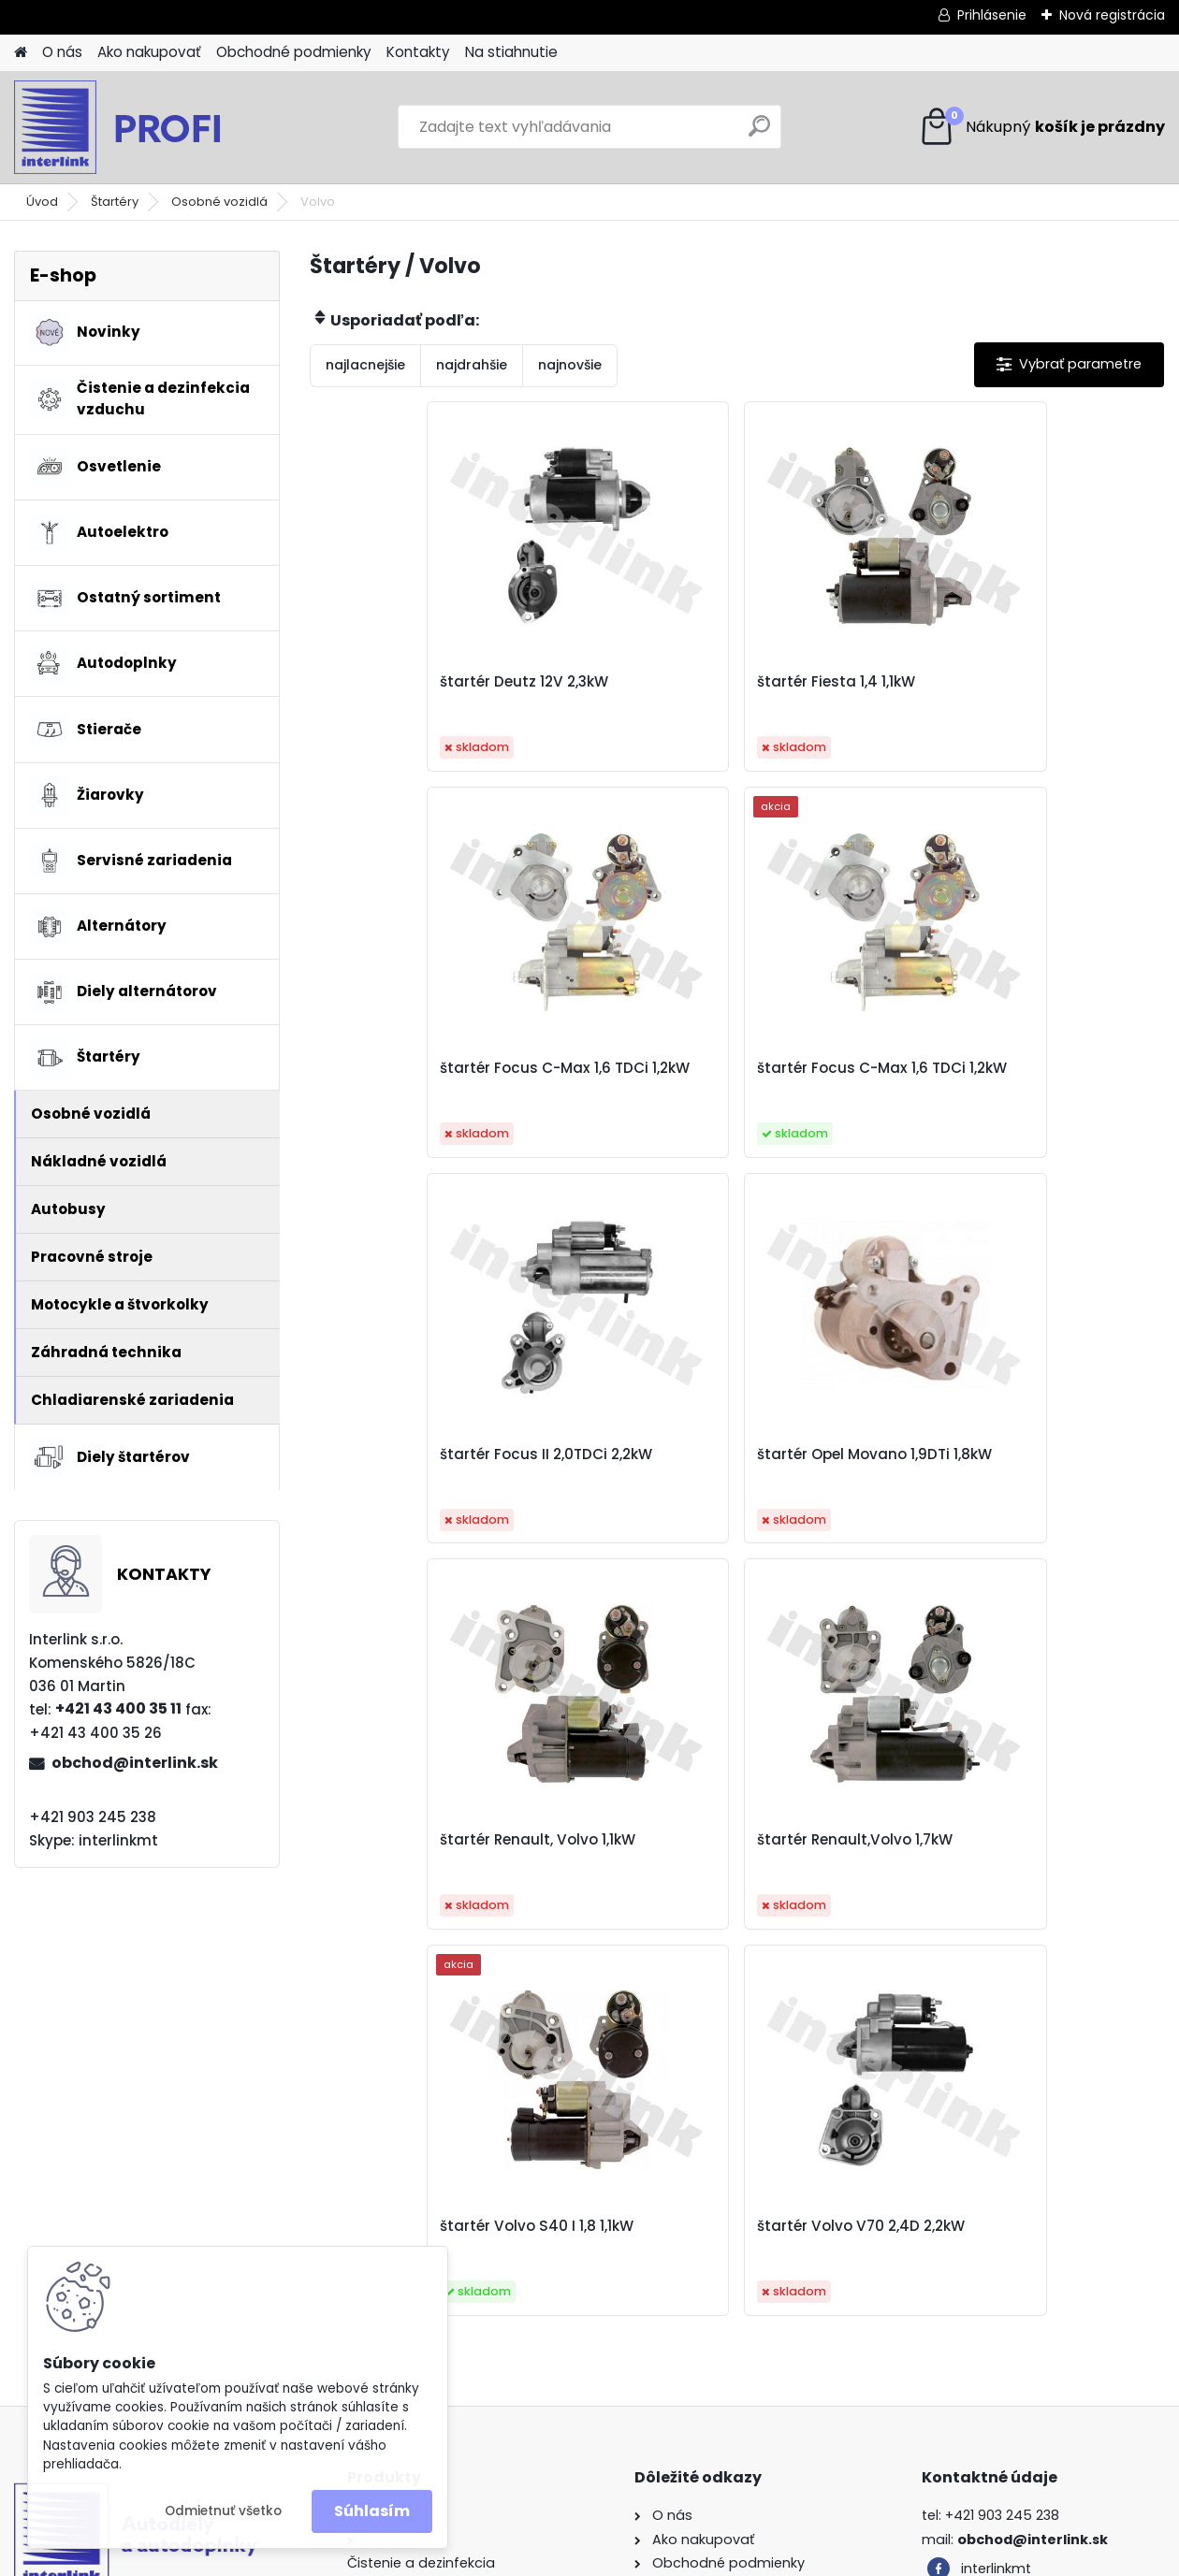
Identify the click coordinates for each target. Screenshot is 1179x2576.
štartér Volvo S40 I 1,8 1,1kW (996, 1454)
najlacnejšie (365, 364)
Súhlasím (372, 2511)
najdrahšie (471, 364)
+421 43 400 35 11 (118, 1708)
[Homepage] (20, 53)
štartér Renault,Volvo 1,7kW (712, 1454)
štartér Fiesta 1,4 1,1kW (694, 682)
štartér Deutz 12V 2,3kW (413, 682)
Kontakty (418, 52)
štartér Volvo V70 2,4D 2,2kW (718, 1840)
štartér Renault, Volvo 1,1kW (427, 1454)
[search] (759, 133)
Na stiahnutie (511, 52)
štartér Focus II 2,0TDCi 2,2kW (721, 1068)
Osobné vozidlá (219, 201)
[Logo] (142, 127)
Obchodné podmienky (293, 52)
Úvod (42, 201)
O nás (62, 52)
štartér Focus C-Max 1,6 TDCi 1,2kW (1003, 691)
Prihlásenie (991, 15)
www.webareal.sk (665, 2558)
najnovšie (570, 364)
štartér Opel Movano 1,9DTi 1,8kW (1016, 1068)
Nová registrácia (1112, 15)
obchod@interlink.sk (134, 1762)
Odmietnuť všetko (223, 2511)
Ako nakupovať (149, 52)
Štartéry (114, 201)
